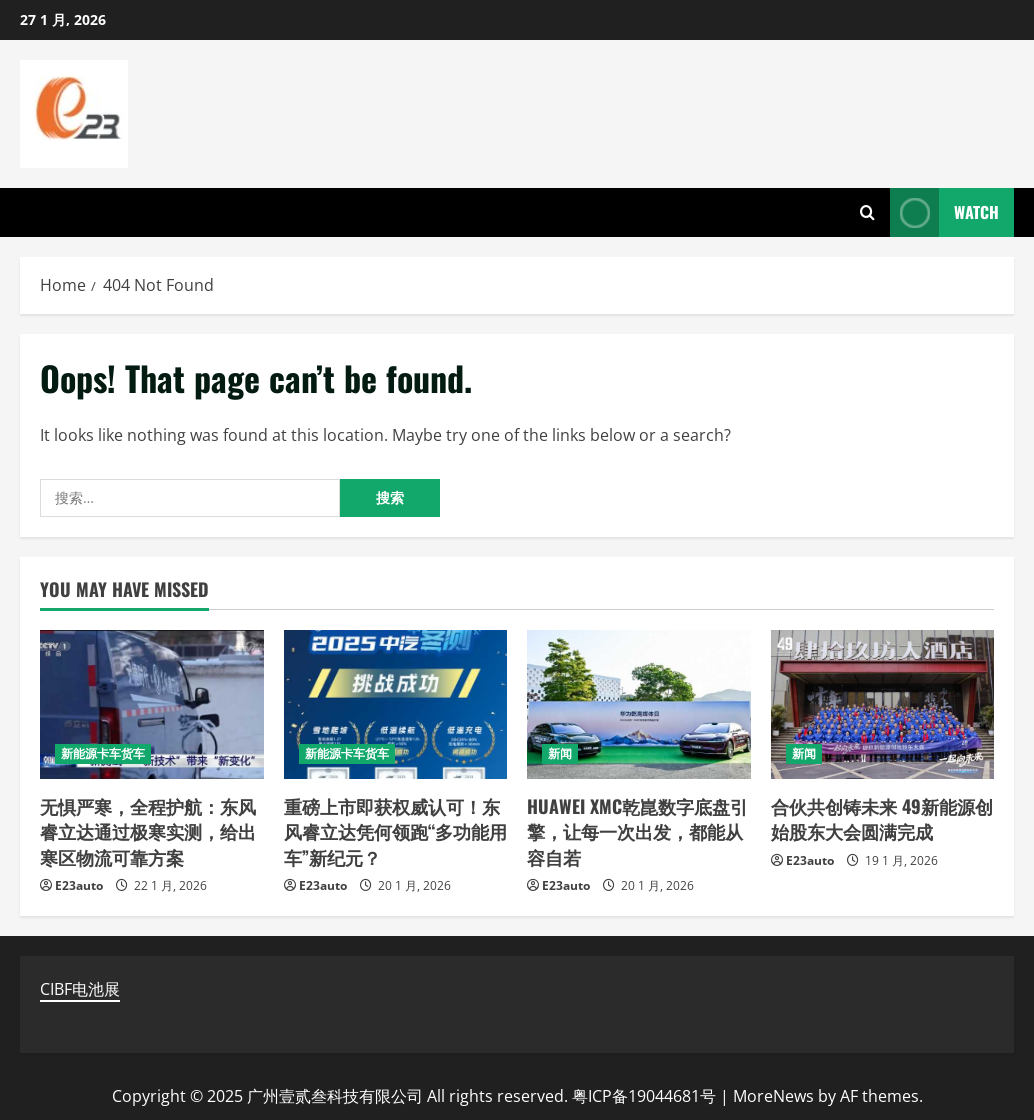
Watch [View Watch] (944, 212)
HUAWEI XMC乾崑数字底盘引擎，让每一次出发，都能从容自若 (637, 831)
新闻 (560, 753)
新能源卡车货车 (103, 753)
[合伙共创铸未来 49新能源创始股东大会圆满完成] (883, 704)
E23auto (79, 885)
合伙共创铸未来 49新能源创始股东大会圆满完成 (882, 818)
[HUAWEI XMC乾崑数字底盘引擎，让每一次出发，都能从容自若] (639, 704)
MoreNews (773, 1096)
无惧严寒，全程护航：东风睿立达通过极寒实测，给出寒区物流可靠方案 (148, 831)
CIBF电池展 (80, 989)
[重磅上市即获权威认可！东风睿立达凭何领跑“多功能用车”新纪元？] (396, 704)
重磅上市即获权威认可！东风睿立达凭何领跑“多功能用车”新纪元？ (395, 831)
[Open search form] (867, 212)
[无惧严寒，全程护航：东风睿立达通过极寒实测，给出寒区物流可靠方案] (152, 704)
